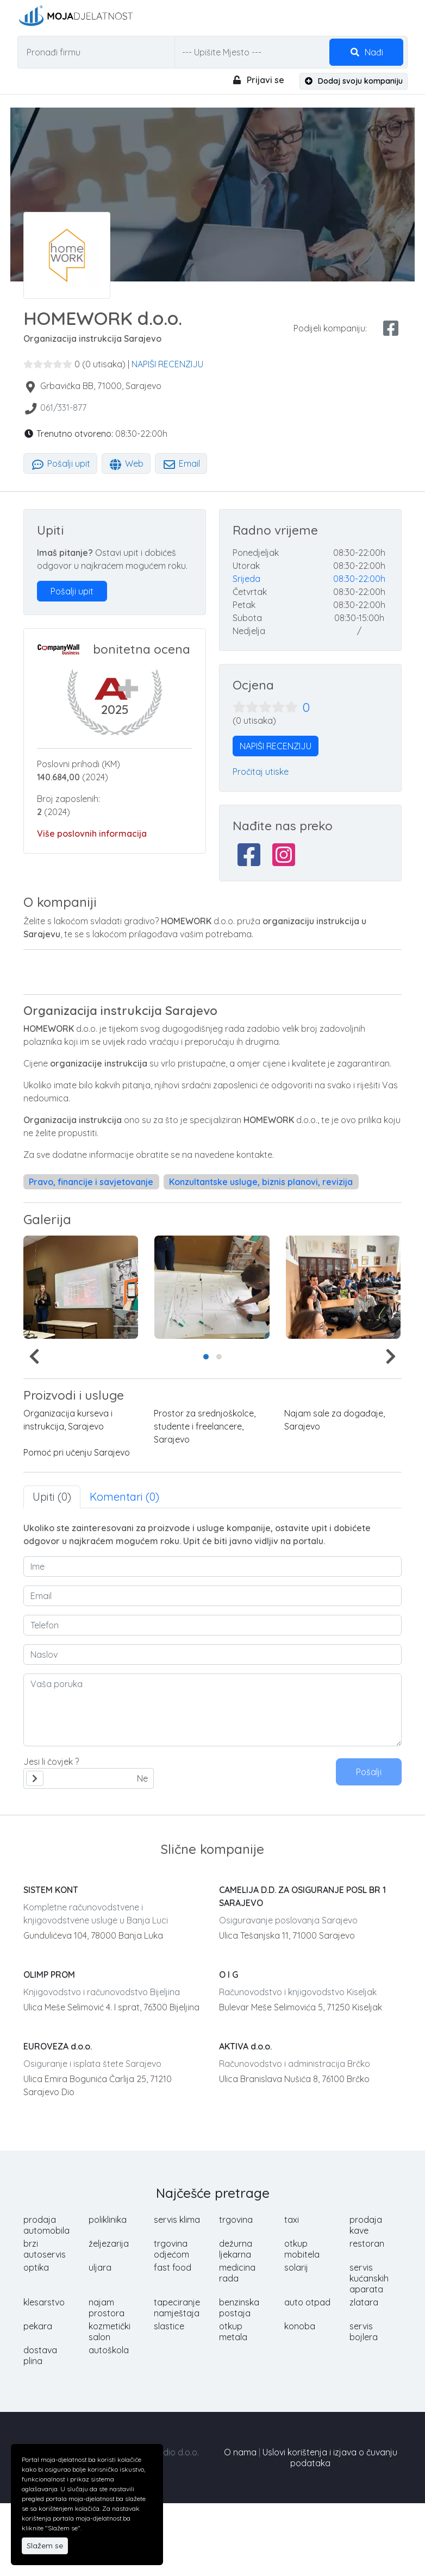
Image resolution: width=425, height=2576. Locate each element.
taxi (291, 2219)
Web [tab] (126, 463)
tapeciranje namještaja (177, 2307)
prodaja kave (365, 2225)
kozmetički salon (109, 2331)
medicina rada (237, 2273)
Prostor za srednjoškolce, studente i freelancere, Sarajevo (204, 1426)
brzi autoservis (44, 2249)
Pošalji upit (60, 463)
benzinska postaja (239, 2307)
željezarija (109, 2243)
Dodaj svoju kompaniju (353, 81)
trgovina (236, 2219)
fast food (172, 2267)
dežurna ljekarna (235, 2249)
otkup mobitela (302, 2249)
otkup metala (233, 2331)
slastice (169, 2326)
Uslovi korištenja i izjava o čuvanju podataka (329, 2457)
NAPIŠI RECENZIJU (167, 364)
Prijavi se (258, 79)
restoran (366, 2243)
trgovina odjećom (171, 2249)
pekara (37, 2326)
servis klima (177, 2219)
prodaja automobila (46, 2225)
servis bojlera (363, 2331)
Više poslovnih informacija (92, 833)
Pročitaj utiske (261, 771)
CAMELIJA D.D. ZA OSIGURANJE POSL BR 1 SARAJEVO (302, 1896)
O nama (240, 2452)
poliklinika (108, 2219)
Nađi (366, 52)
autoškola (109, 2350)
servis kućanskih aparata (369, 2278)
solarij (296, 2267)
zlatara (363, 2302)
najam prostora (106, 2307)
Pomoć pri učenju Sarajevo (76, 1452)
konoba (299, 2326)
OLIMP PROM (49, 1974)
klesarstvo (44, 2302)
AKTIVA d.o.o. (245, 2046)
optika (36, 2267)
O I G (228, 1974)
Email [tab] (181, 463)
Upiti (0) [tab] (52, 1496)
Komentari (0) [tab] (124, 1496)
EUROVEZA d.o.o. (57, 2046)
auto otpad (307, 2302)
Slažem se (45, 2545)
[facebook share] (391, 328)
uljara (100, 2267)
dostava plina (40, 2355)
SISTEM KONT (50, 1889)
